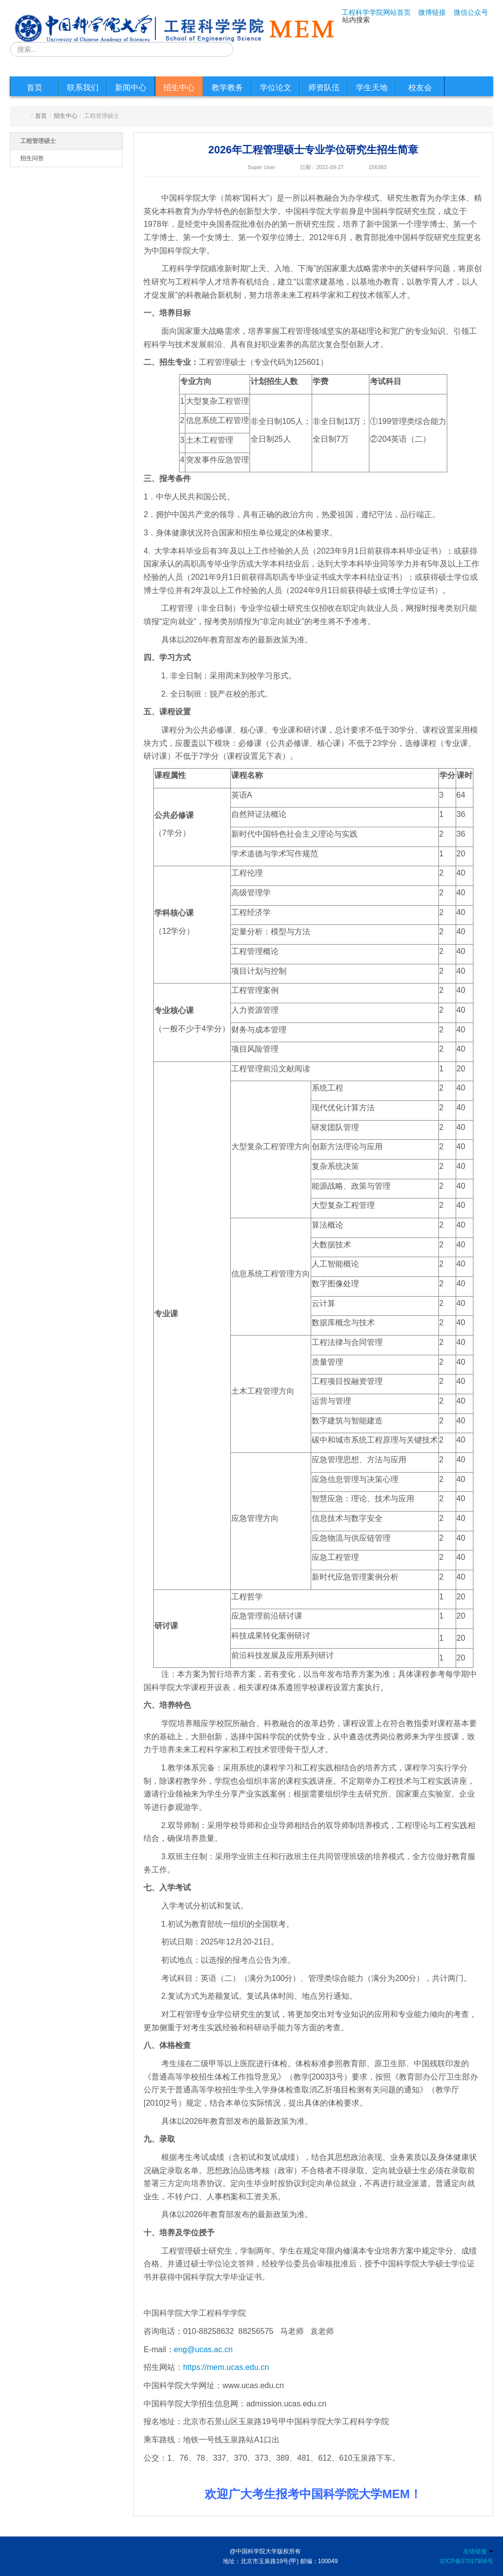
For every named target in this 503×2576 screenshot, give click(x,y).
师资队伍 (324, 87)
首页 (34, 87)
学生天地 (372, 87)
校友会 (420, 87)
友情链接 (478, 2551)
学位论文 (275, 87)
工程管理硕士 (38, 141)
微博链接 (432, 12)
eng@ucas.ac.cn (203, 2349)
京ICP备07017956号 (466, 2561)
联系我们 (83, 87)
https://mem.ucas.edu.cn (226, 2367)
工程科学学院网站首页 (376, 12)
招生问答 (32, 158)
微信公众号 (471, 12)
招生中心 (179, 87)
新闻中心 (130, 87)
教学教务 (227, 87)
